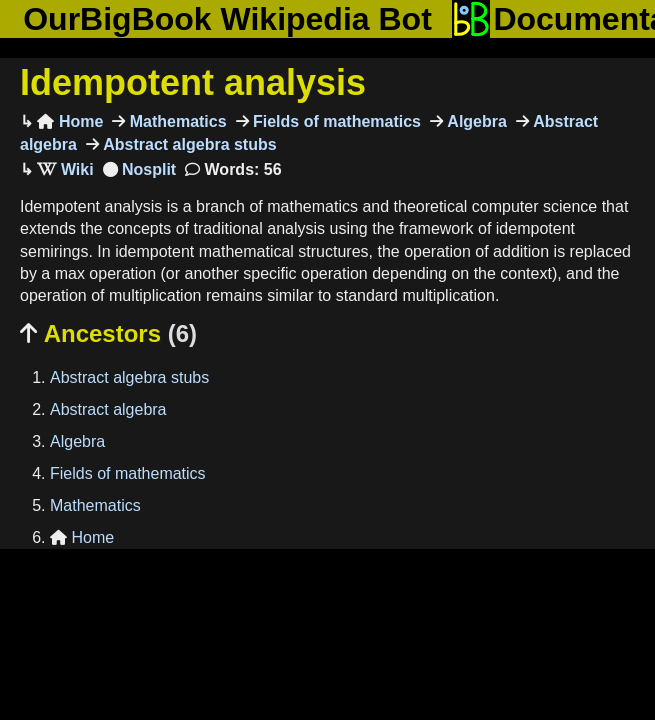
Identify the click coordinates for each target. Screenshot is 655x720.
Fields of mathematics (335, 121)
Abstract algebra (108, 409)
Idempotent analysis (193, 82)
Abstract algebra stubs (188, 144)
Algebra (475, 121)
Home (70, 121)
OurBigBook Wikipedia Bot (227, 19)
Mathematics (175, 121)
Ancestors (108, 333)
